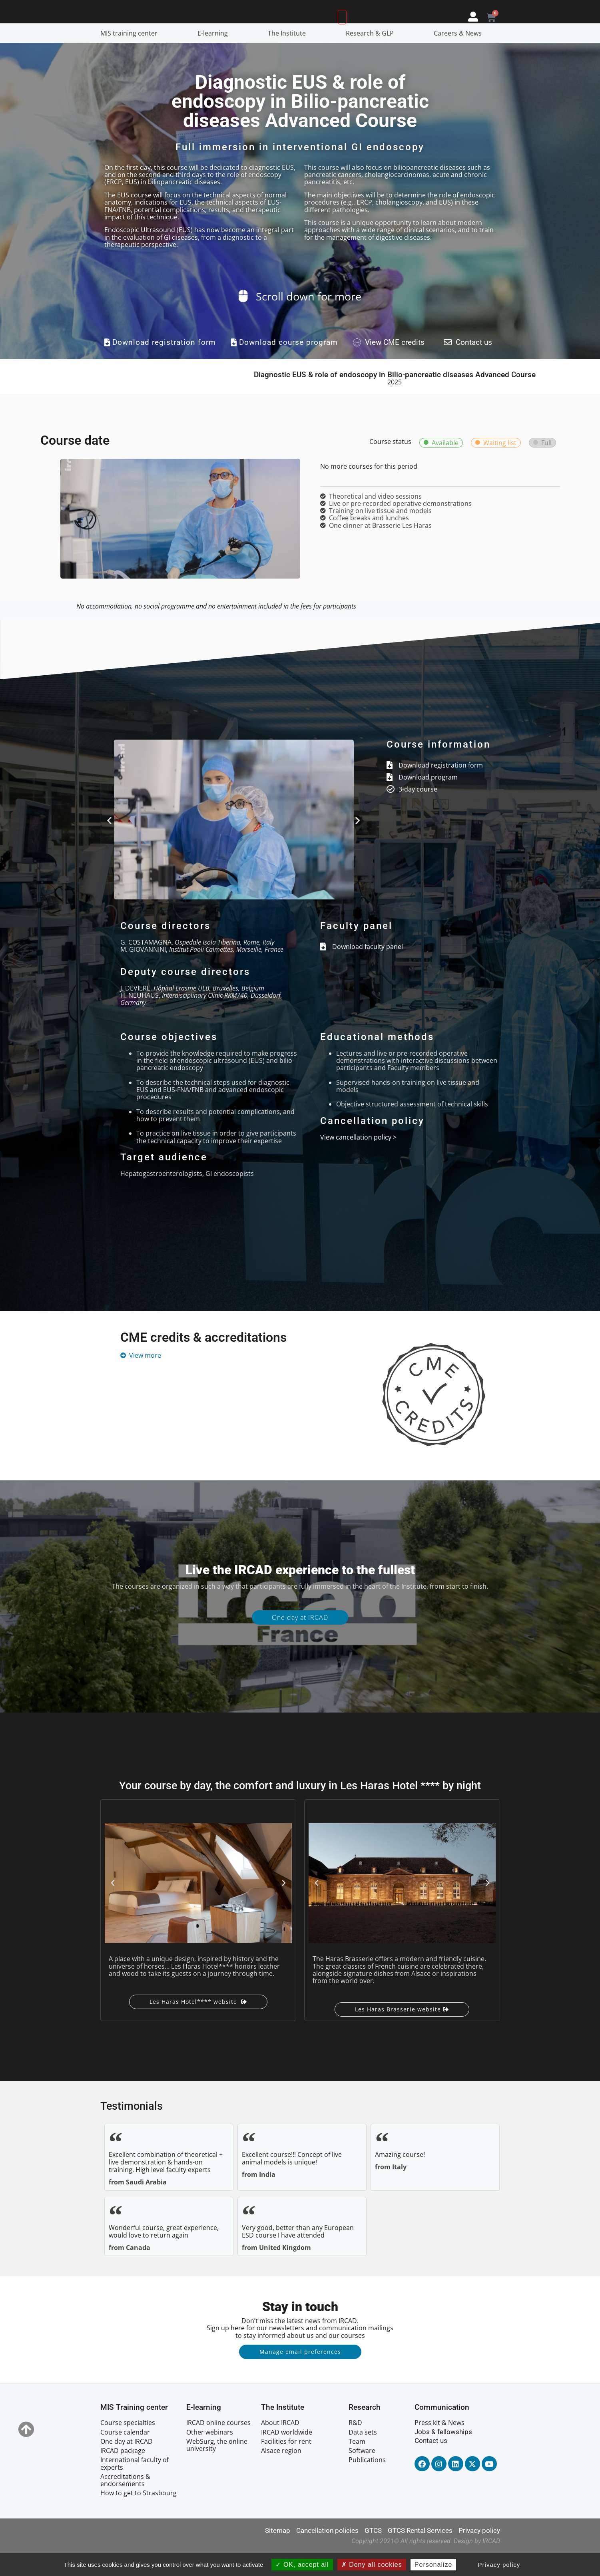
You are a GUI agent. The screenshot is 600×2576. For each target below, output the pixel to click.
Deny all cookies (371, 2564)
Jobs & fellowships (443, 2455)
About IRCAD (280, 2445)
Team (357, 2464)
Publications (367, 2482)
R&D (355, 2445)
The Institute (289, 56)
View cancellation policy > (358, 1160)
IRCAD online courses (218, 2445)
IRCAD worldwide (286, 2455)
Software (362, 2473)
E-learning (214, 56)
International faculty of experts (134, 2486)
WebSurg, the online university (216, 2468)
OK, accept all (302, 2564)
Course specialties (127, 2445)
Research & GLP (372, 56)
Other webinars (209, 2455)
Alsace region (281, 2473)
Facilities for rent (286, 2464)
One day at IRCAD (300, 1640)
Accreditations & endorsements (125, 2503)
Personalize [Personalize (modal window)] (433, 2564)
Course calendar (125, 2455)
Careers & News (460, 56)
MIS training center (130, 56)
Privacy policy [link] (499, 2564)
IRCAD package (122, 2473)
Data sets (363, 2455)
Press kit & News (439, 2445)
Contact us (431, 2463)
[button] (109, 843)
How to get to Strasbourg (138, 2515)
